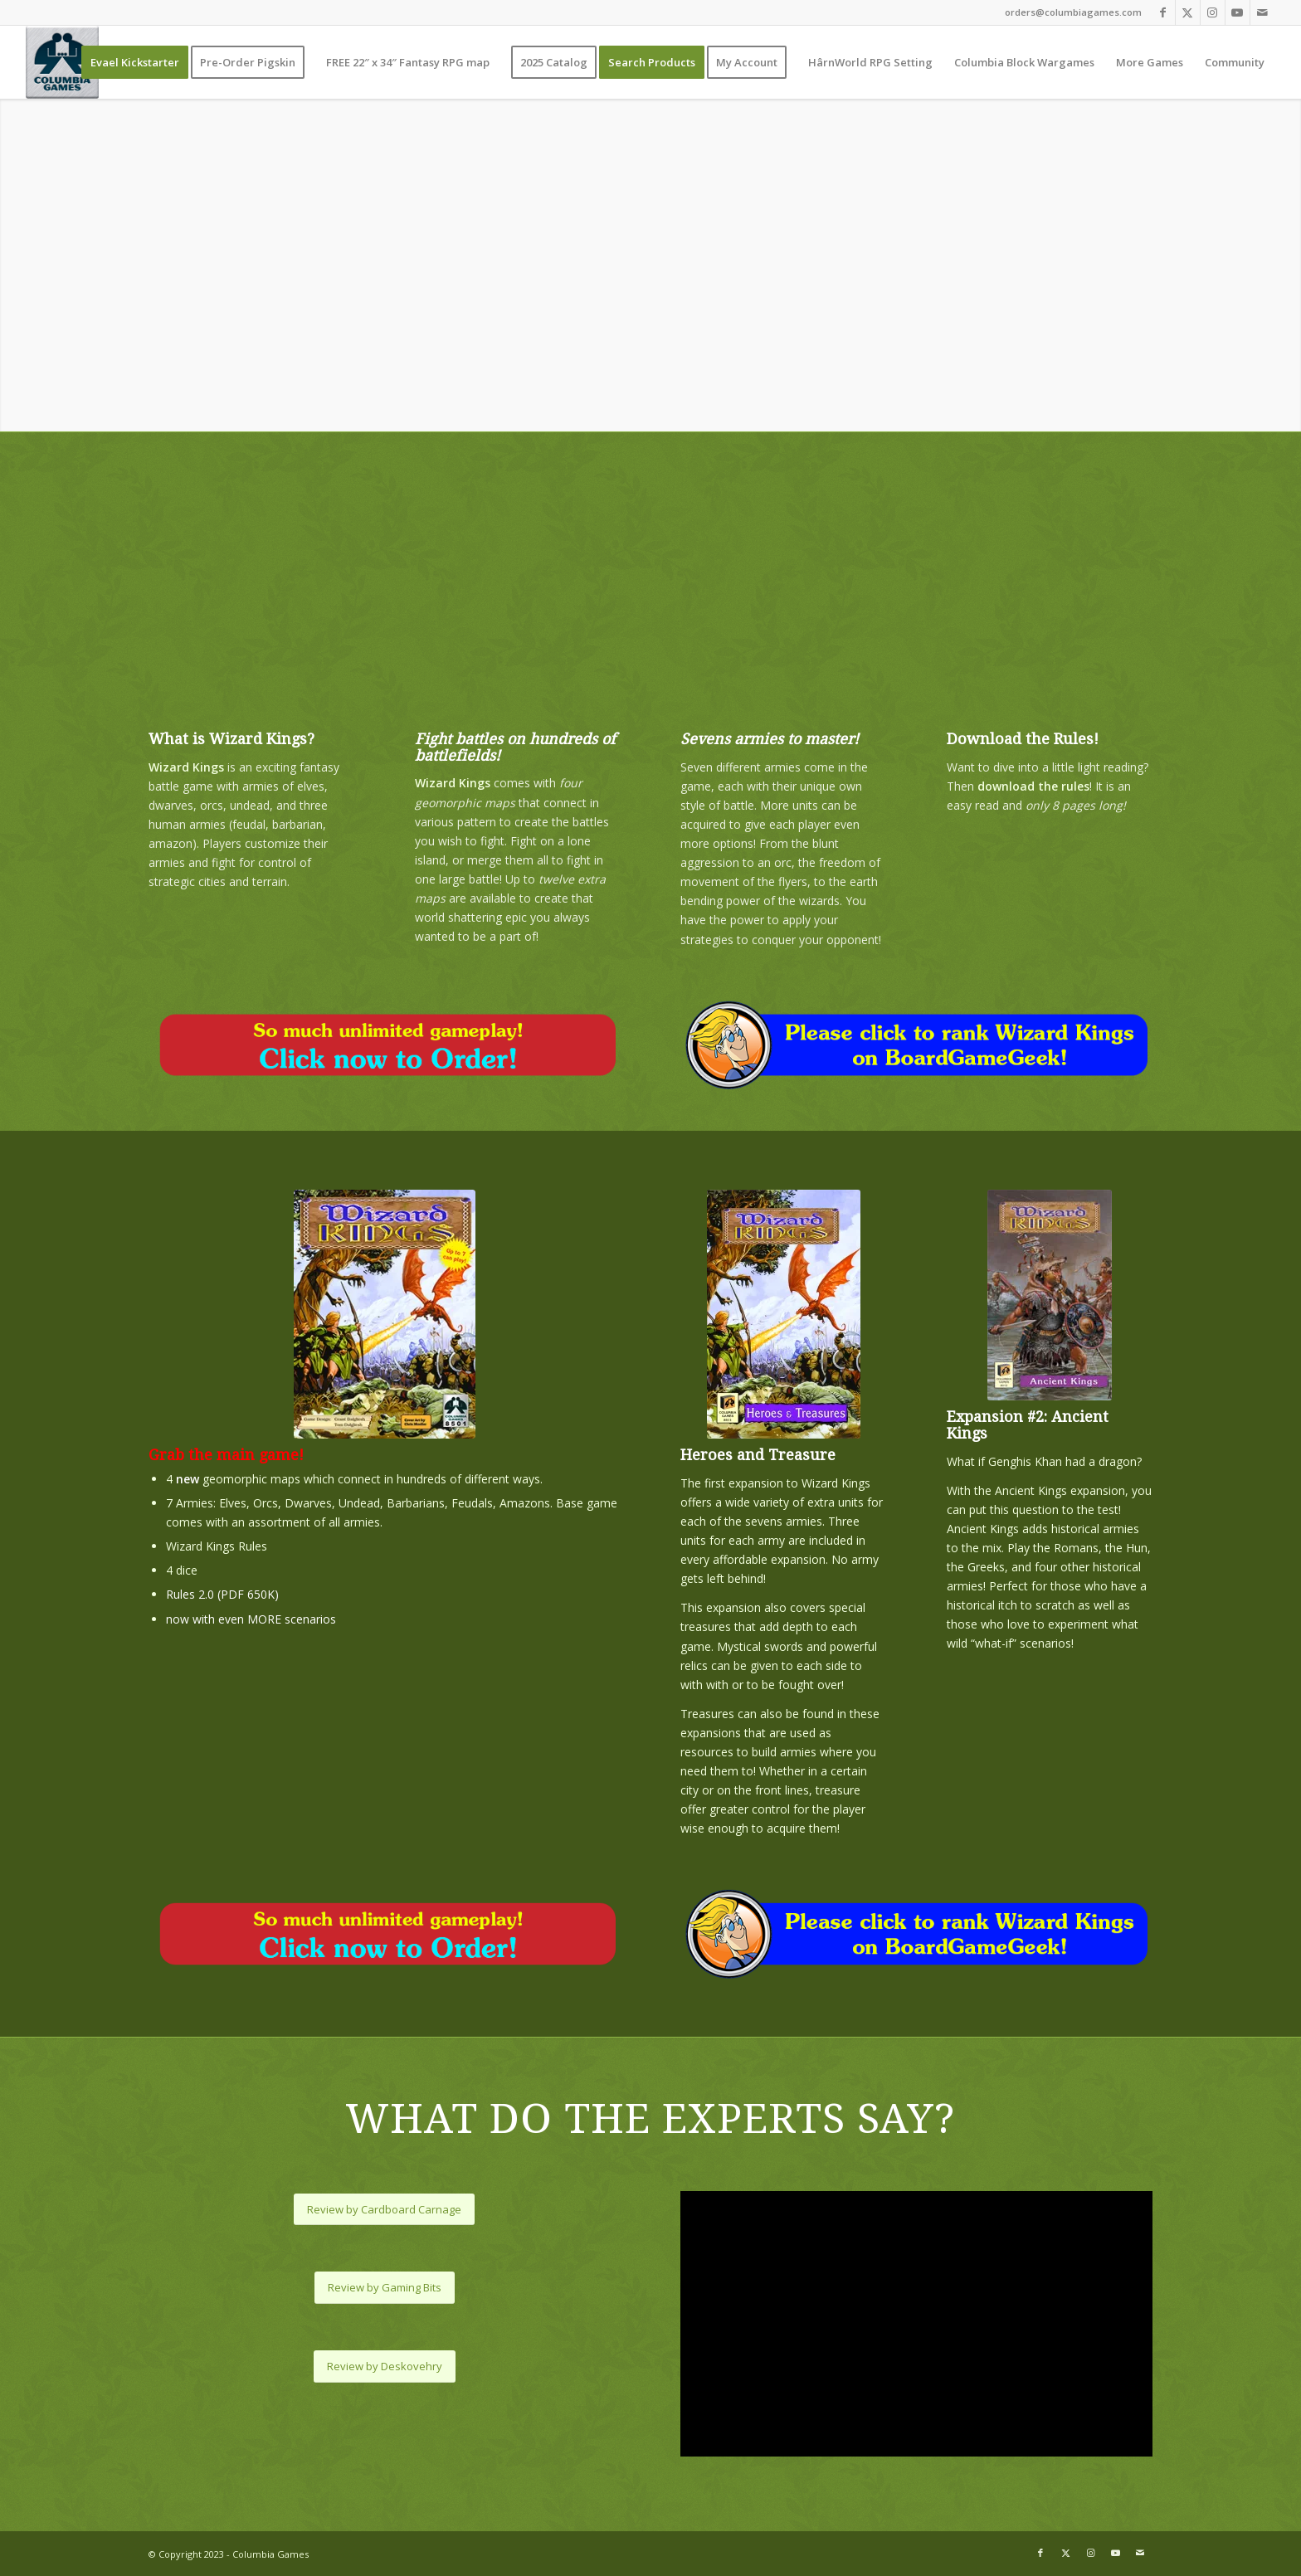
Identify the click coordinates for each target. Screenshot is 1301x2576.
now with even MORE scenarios (251, 1619)
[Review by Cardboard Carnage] (384, 2210)
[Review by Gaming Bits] (384, 2288)
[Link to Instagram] (1213, 12)
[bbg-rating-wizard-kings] (916, 1045)
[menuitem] (135, 62)
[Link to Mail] (1262, 12)
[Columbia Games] (62, 62)
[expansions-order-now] (385, 1045)
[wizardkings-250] (384, 1314)
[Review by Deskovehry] (385, 2366)
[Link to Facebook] (1163, 12)
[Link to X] (1188, 12)
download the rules (1033, 786)
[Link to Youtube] (1237, 12)
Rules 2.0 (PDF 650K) (222, 1594)
